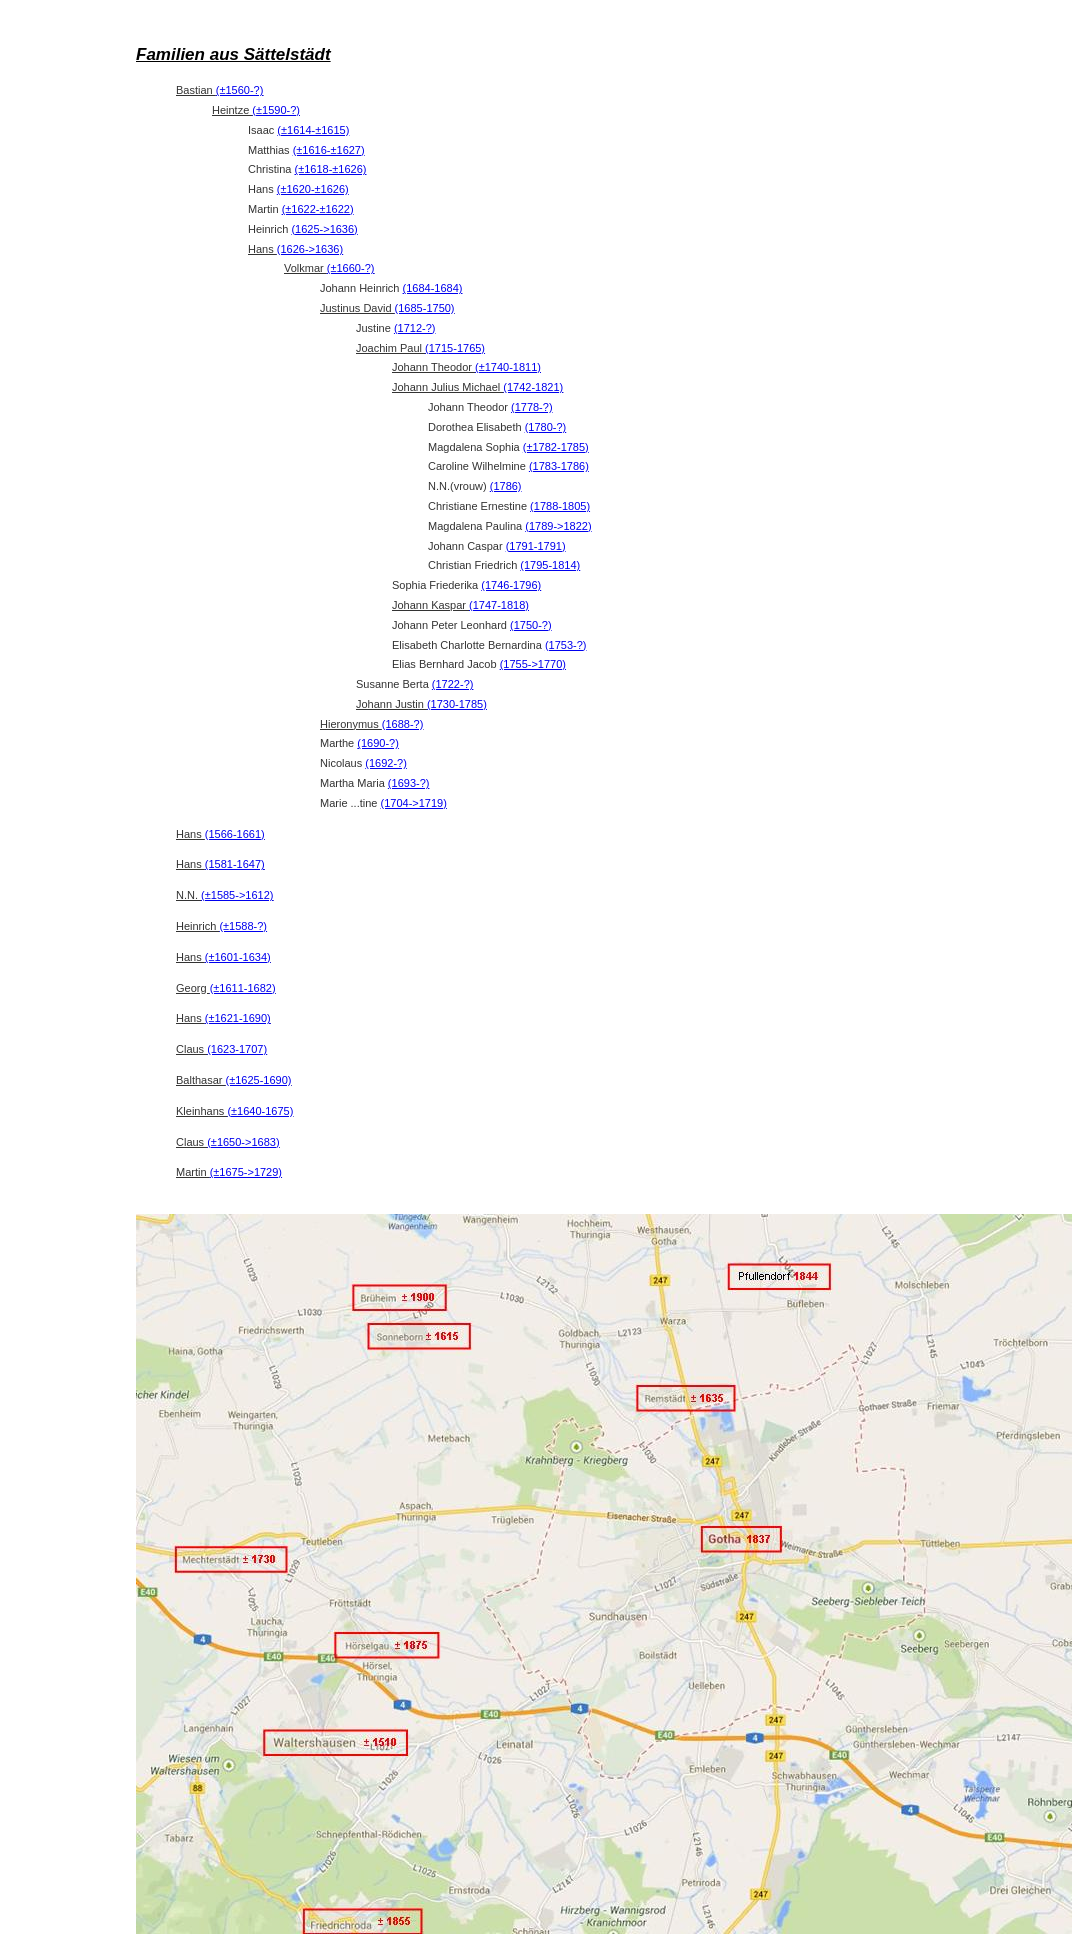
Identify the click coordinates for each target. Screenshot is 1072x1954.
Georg (226, 988)
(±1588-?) (243, 926)
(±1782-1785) (556, 447)
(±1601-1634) (238, 957)
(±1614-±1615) (313, 130)
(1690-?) (378, 743)
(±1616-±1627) (329, 150)
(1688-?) (403, 724)
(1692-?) (386, 763)
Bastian (219, 90)
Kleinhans (234, 1111)
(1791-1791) (536, 546)
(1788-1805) (560, 506)
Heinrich (221, 926)
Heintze (256, 110)
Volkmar (329, 268)
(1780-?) (546, 427)
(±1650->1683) (243, 1142)
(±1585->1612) (237, 895)
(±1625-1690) (259, 1080)
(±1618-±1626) (330, 169)
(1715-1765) (455, 348)
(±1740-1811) (508, 367)
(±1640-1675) (260, 1111)
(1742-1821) (533, 387)
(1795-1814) (550, 565)
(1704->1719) (414, 803)
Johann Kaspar (460, 605)
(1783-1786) (559, 466)
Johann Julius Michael (477, 387)
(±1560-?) (240, 90)
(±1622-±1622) (318, 209)
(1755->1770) (533, 664)
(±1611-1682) (243, 988)
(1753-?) (566, 645)
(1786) (506, 486)
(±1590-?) (276, 110)
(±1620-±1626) (313, 189)
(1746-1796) (511, 585)
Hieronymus (371, 724)
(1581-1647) (235, 864)
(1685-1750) (425, 308)
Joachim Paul (420, 348)
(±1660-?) (351, 268)
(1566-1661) (235, 834)
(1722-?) (453, 684)
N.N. (224, 895)
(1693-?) (409, 783)
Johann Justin (421, 704)
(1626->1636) (310, 249)
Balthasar (234, 1080)
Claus (221, 1049)
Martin (229, 1172)
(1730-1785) (457, 704)
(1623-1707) (237, 1049)
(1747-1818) (499, 605)
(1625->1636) (324, 229)
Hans (295, 249)
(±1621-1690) (238, 1018)
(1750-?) (531, 625)
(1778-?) (532, 407)
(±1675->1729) (246, 1172)
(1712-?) (415, 328)
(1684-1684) (433, 288)
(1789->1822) (558, 526)
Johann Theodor (466, 367)
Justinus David (387, 308)
